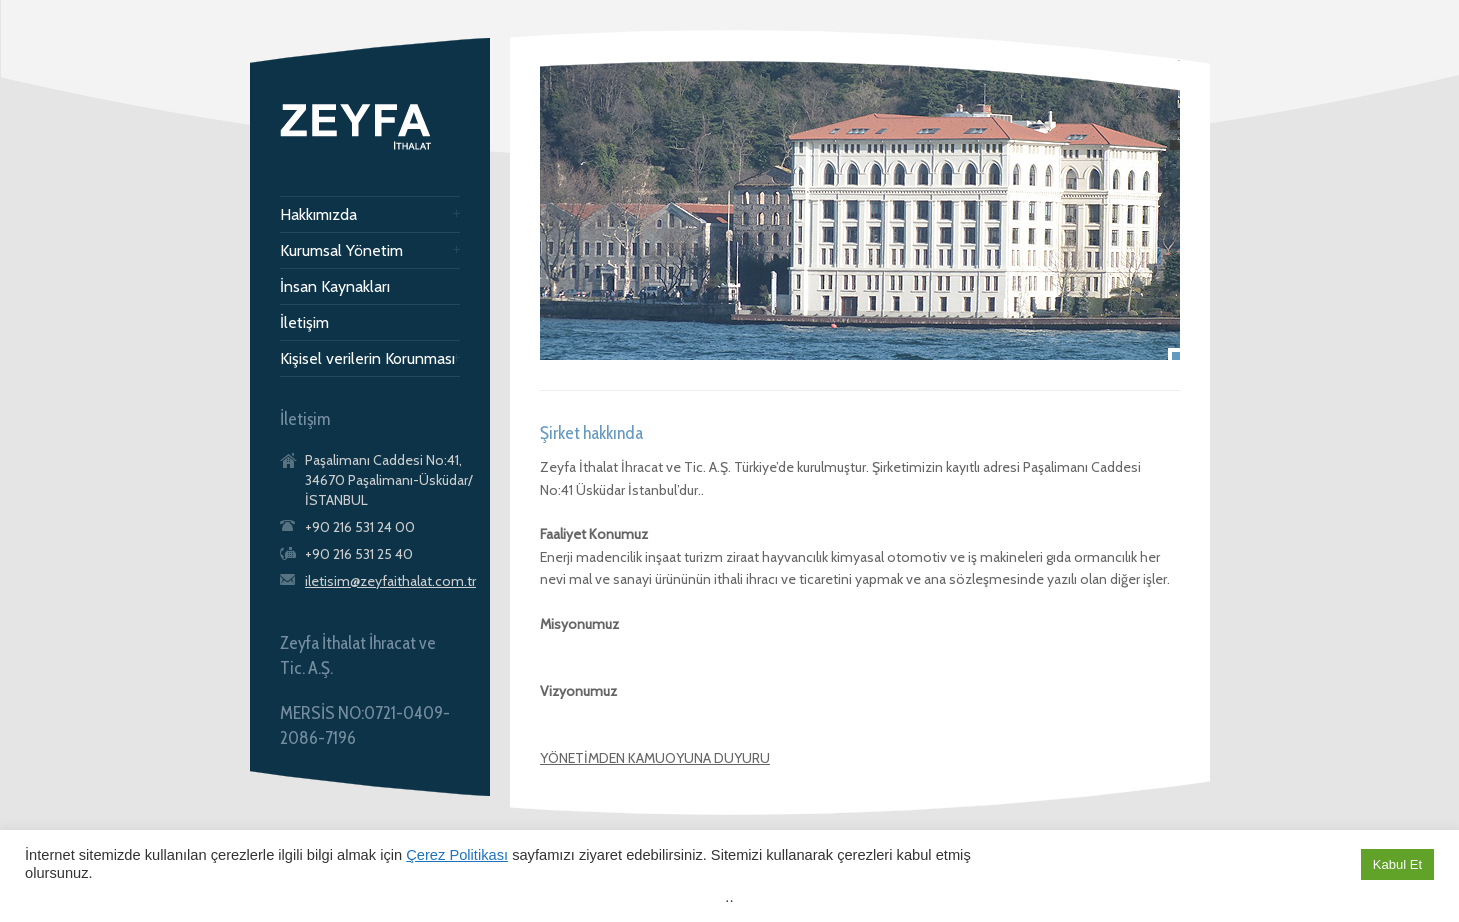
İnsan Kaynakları (335, 287)
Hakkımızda (318, 215)
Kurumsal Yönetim (341, 251)
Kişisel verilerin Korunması (367, 359)
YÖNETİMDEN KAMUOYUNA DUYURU (655, 758)
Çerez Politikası (457, 855)
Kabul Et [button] (1397, 864)
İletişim (304, 323)
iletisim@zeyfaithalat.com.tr (390, 581)
